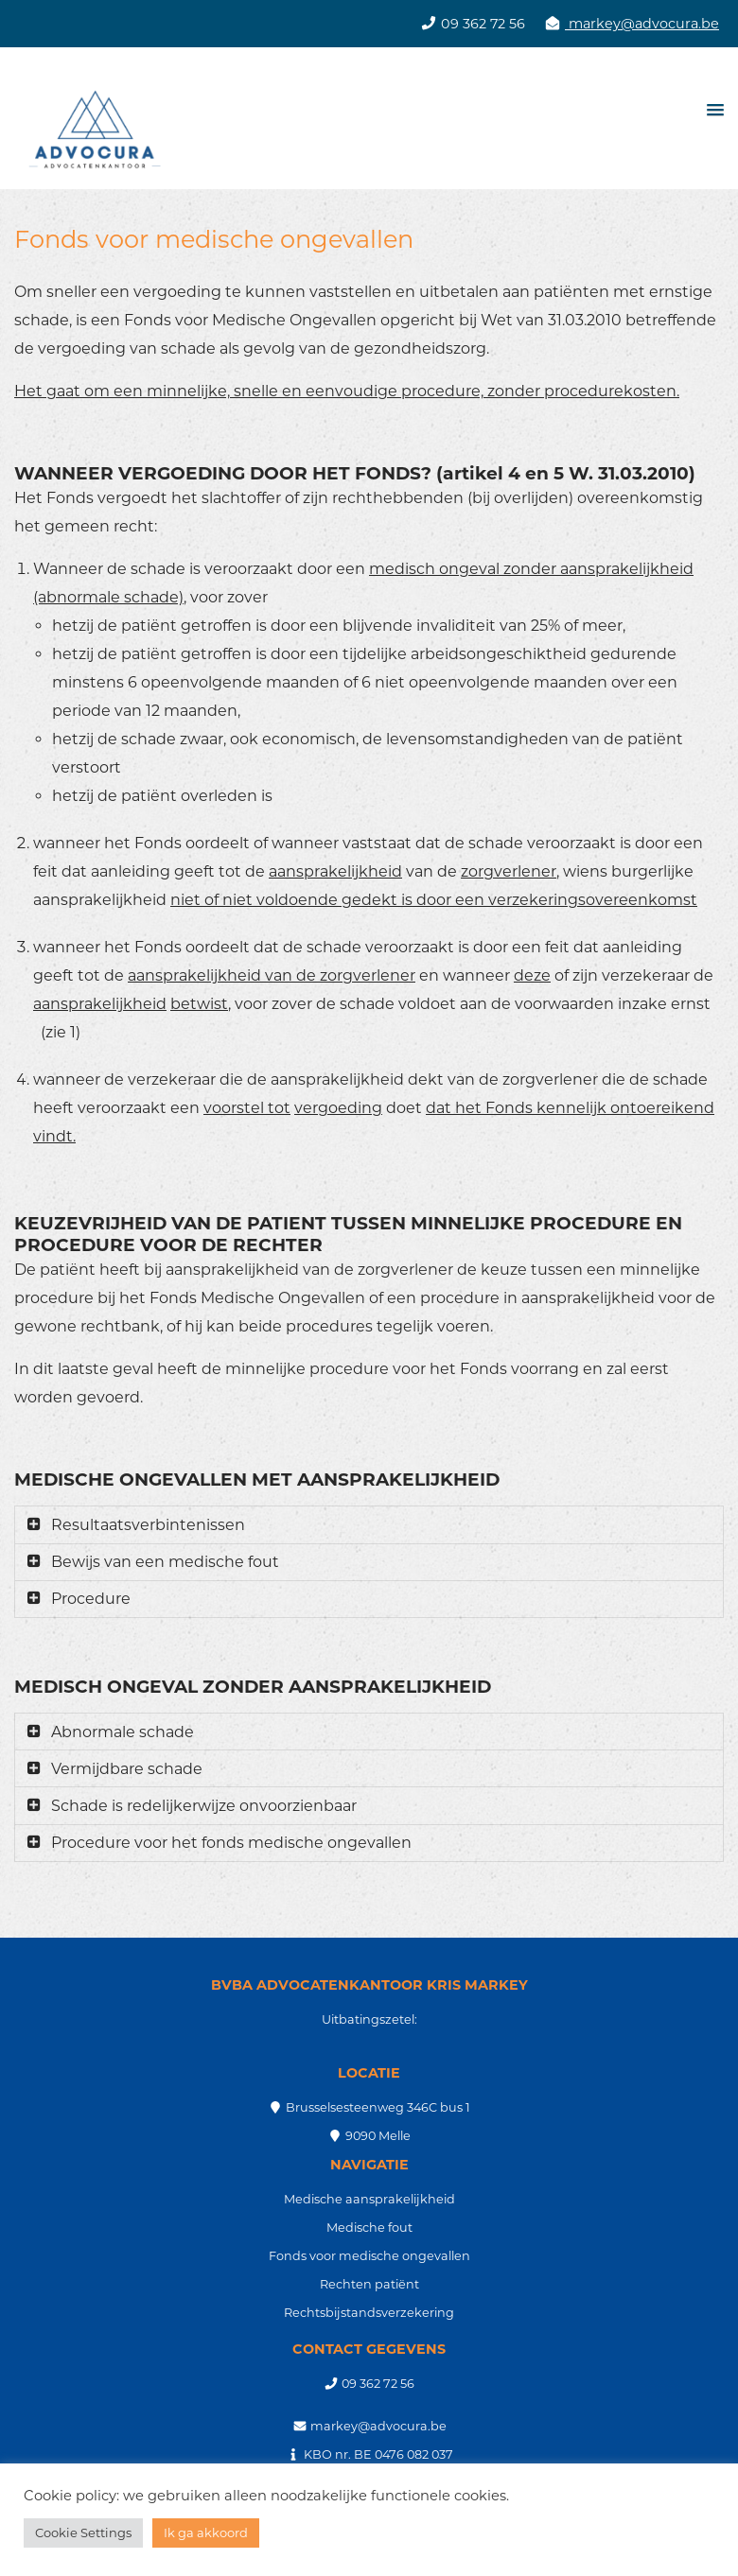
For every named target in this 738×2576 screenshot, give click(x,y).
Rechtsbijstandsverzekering (369, 2313)
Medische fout (369, 2227)
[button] (712, 109)
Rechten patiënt (369, 2284)
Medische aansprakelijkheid (369, 2199)
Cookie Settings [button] (83, 2532)
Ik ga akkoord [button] (206, 2532)
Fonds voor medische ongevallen (369, 2256)
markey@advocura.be (642, 23)
